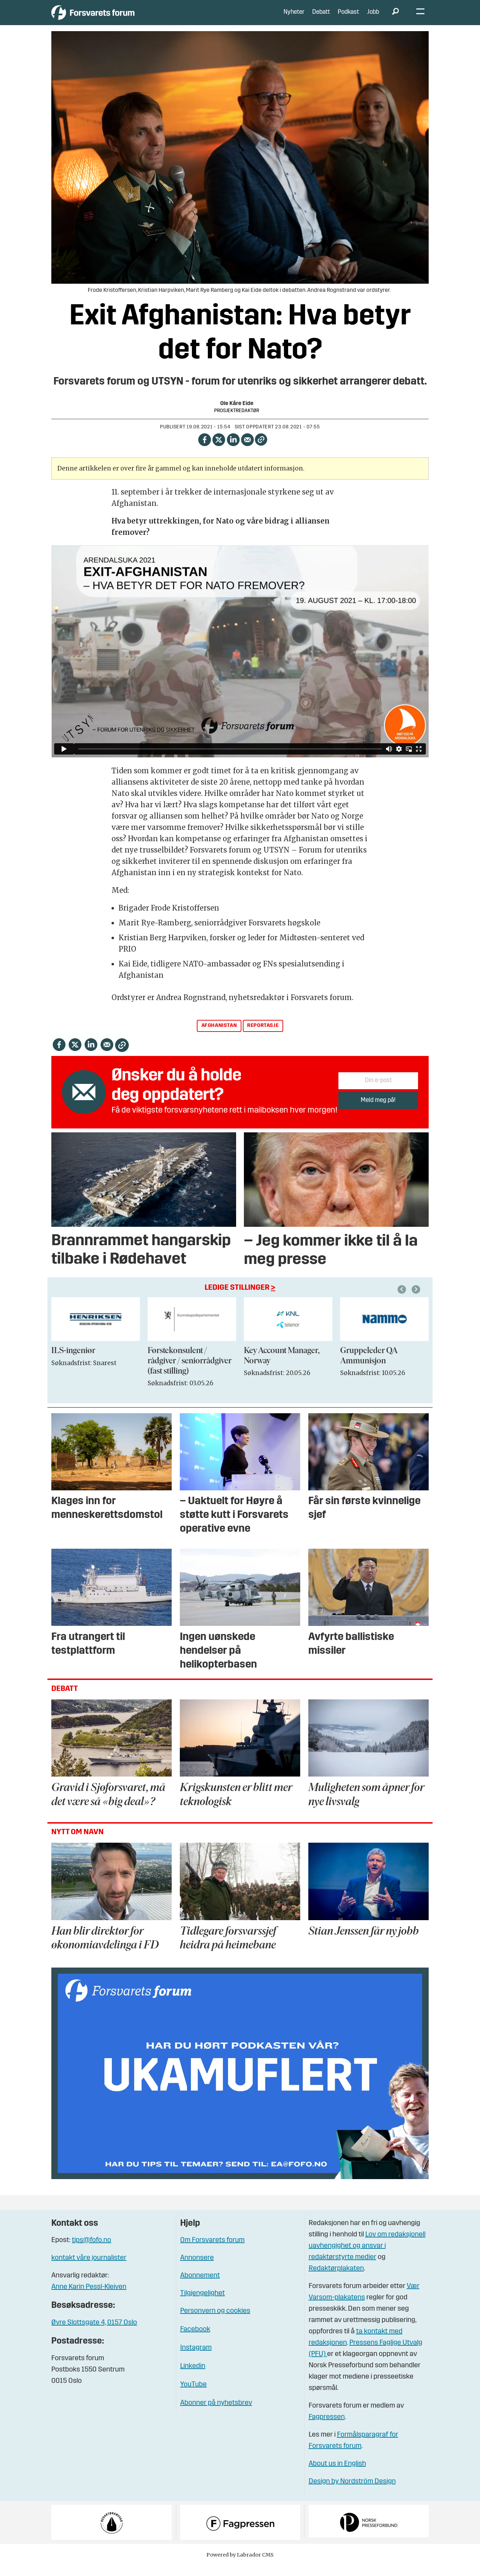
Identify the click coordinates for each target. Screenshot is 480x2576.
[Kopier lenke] (261, 450)
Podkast (348, 18)
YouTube (193, 2395)
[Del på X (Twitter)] (219, 449)
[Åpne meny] (420, 17)
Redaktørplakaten (336, 2278)
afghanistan (219, 1036)
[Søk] (395, 17)
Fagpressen (327, 2427)
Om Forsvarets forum (212, 2250)
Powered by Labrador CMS (240, 2565)
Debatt (321, 18)
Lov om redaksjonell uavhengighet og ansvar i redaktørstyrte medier (367, 2256)
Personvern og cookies (215, 2321)
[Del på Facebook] (204, 449)
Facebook (195, 2340)
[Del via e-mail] (248, 449)
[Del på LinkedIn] (233, 449)
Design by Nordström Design (352, 2491)
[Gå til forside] (116, 17)
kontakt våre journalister (88, 2268)
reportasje (263, 1036)
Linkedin (192, 2376)
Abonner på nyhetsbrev (216, 2413)
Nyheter (294, 18)
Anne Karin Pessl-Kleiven (88, 2297)
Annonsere (197, 2268)
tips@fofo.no (91, 2250)
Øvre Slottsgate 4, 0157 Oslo (94, 2333)
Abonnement (200, 2286)
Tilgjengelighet (202, 2304)
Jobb (373, 18)
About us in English (337, 2474)
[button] (417, 1300)
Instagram (196, 2358)
